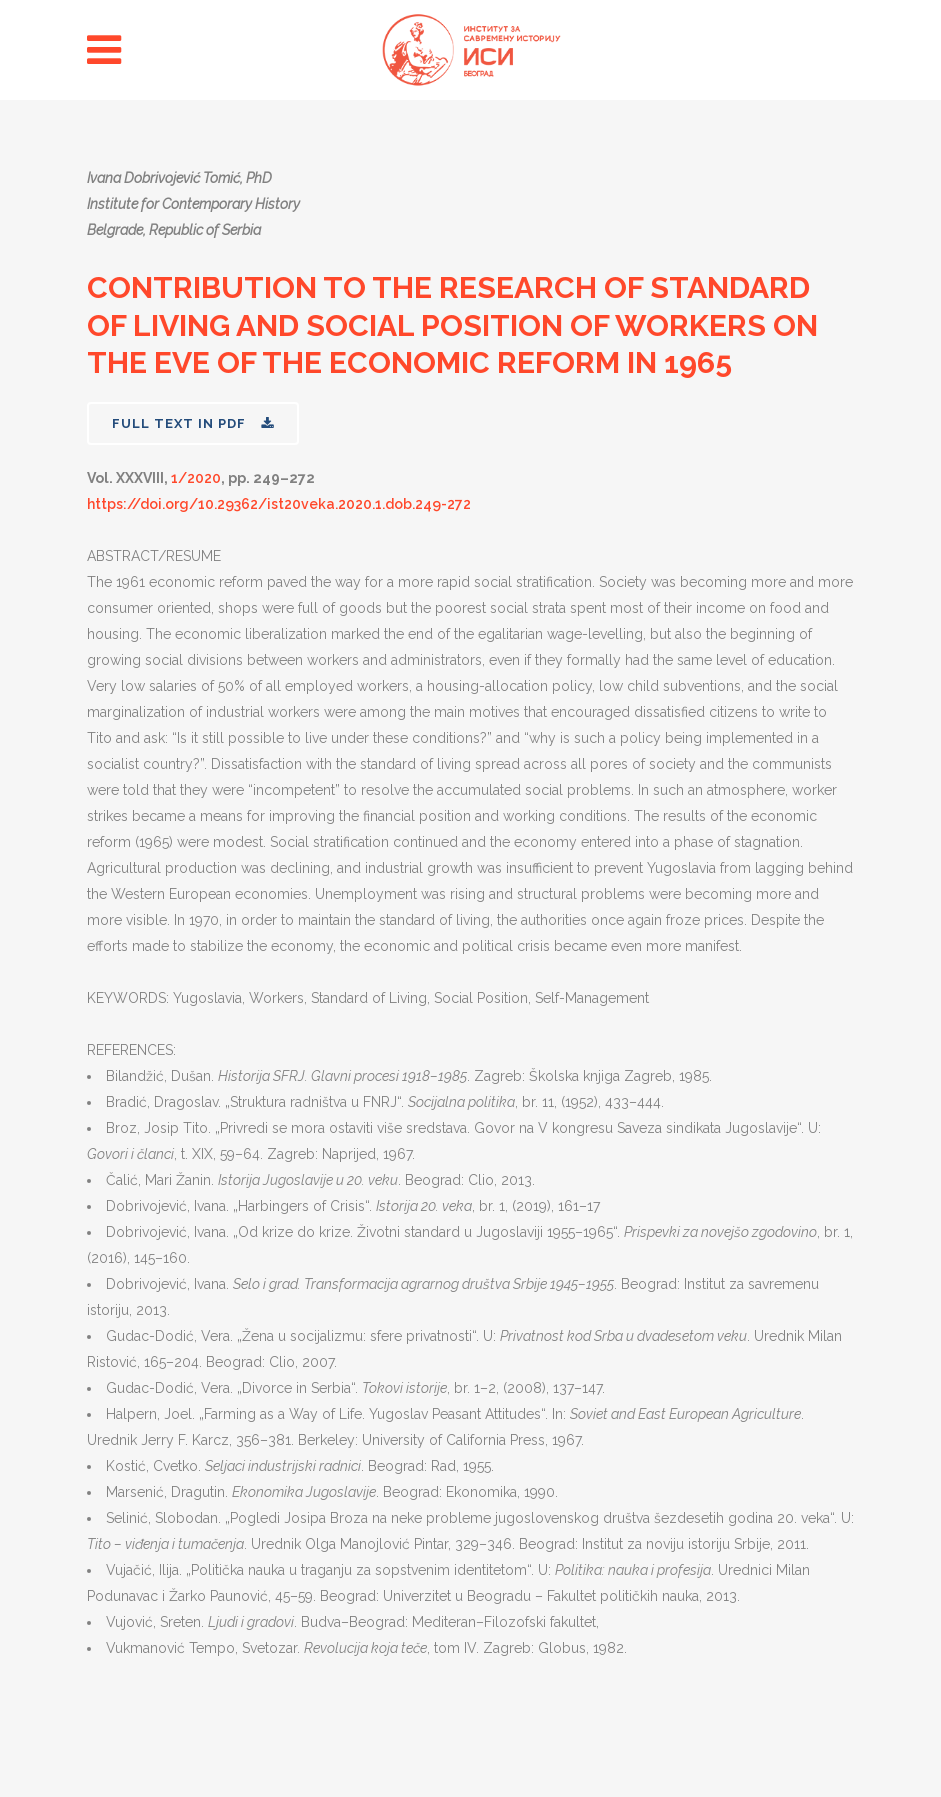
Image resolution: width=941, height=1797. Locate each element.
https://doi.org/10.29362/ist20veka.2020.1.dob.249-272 (279, 504)
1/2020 (196, 478)
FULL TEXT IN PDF (193, 423)
